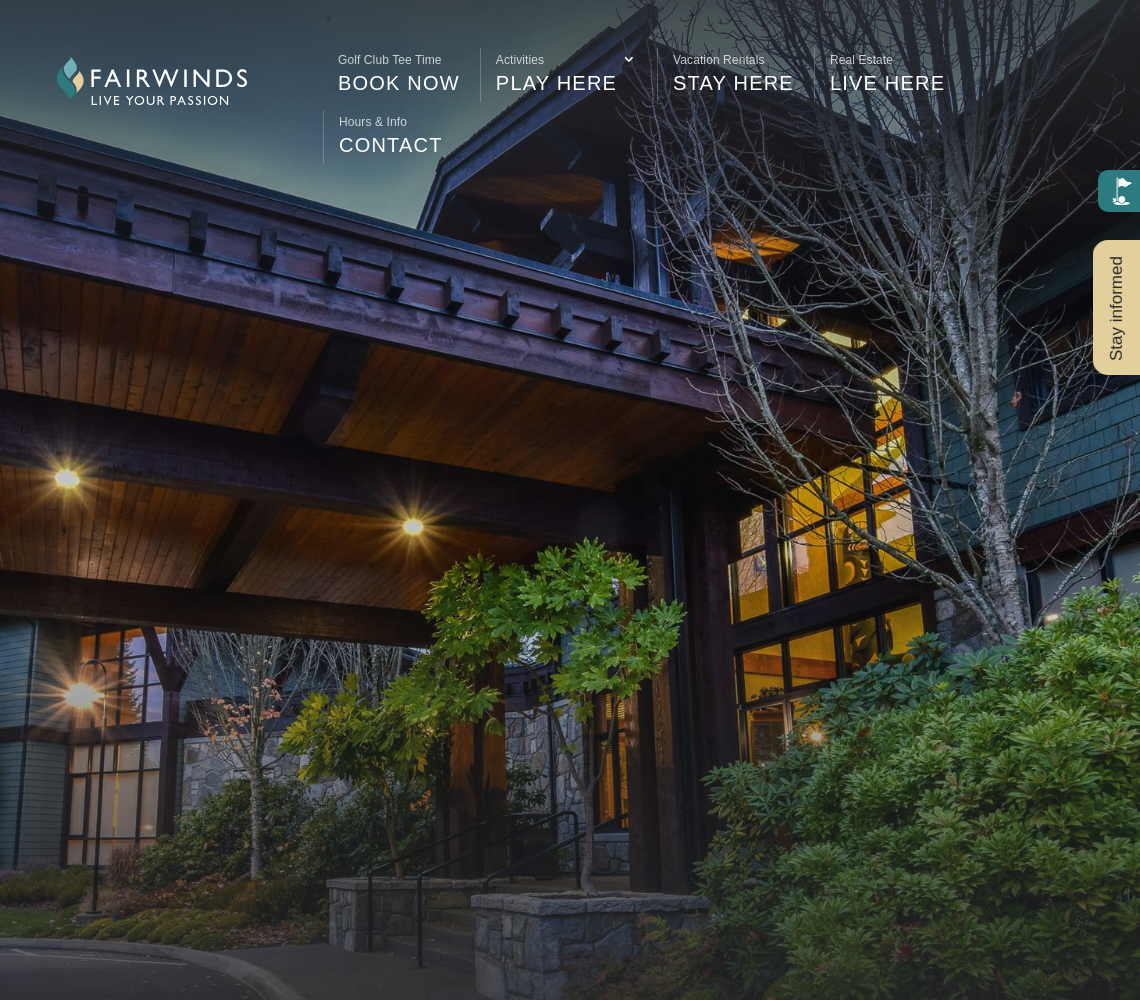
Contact (391, 133)
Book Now (399, 71)
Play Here (556, 71)
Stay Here (733, 71)
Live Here (887, 71)
